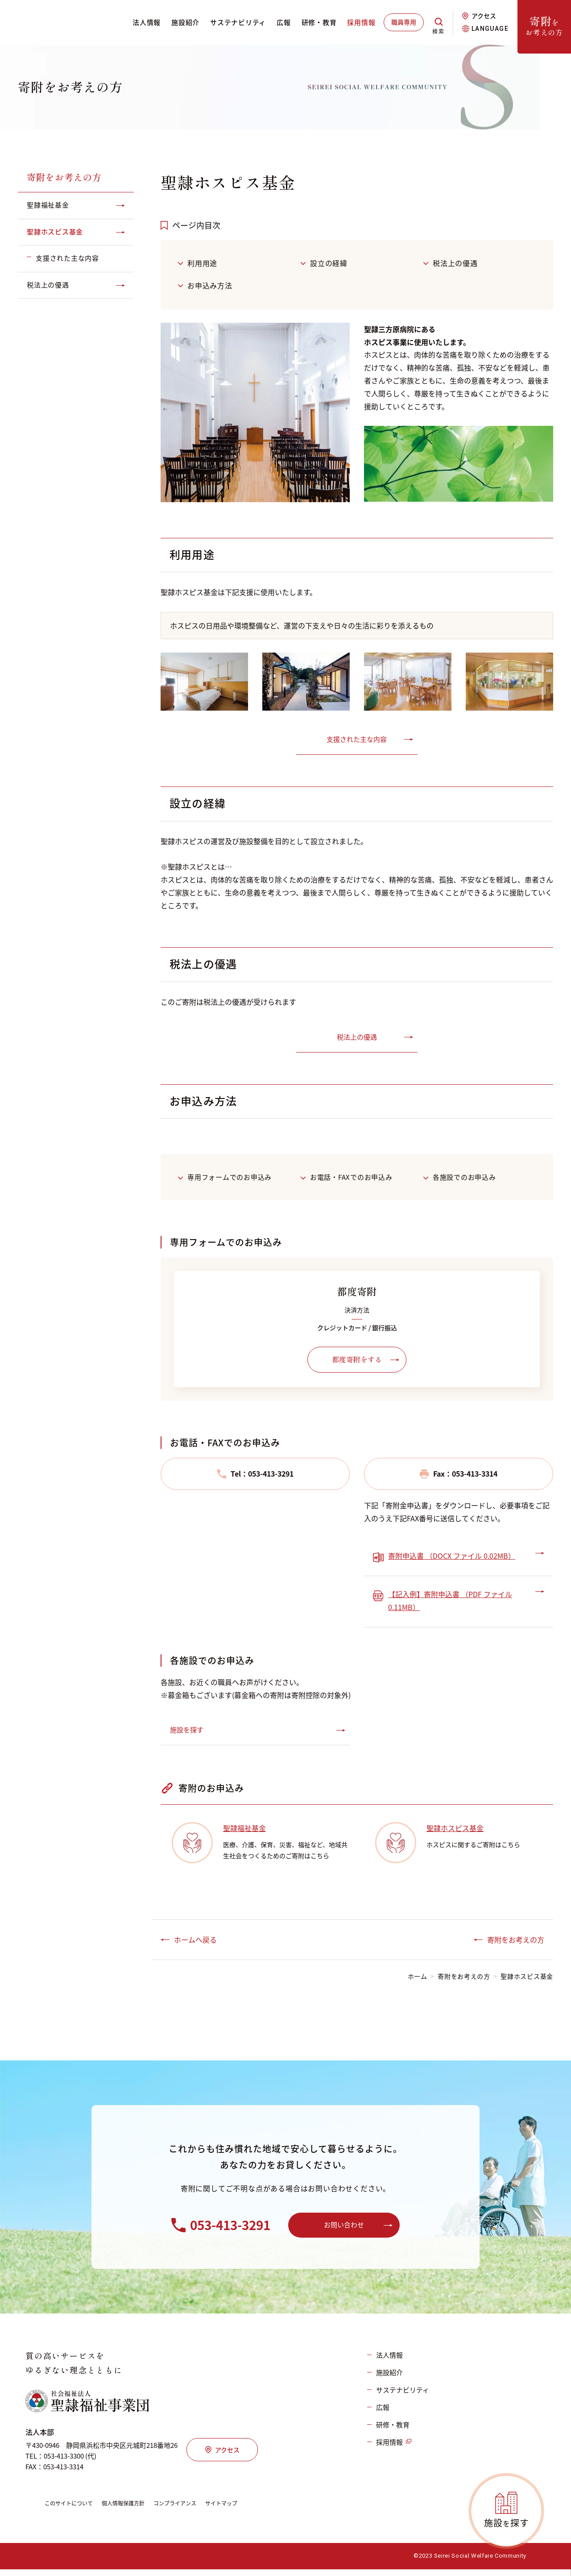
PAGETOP (555, 2529)
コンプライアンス (193, 2509)
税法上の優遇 (455, 263)
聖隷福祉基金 (244, 1828)
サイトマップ (246, 2509)
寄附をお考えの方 (64, 177)
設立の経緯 (329, 263)
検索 (437, 27)
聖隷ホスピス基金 (455, 1828)
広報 (282, 22)
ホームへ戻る (195, 1940)
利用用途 (202, 263)
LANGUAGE (490, 28)
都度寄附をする (357, 1360)
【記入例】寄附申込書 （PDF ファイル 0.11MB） (450, 1601)
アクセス (484, 15)
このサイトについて (73, 2509)
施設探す (506, 2522)
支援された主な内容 (357, 739)
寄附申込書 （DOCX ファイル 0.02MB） (451, 1556)
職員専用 (401, 21)
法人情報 (145, 22)
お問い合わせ (344, 2228)
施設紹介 (184, 22)
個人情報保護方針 (135, 2509)
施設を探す (186, 1730)
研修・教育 (317, 22)
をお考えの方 (544, 25)
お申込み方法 (209, 285)
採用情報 (359, 22)
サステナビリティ (236, 22)
